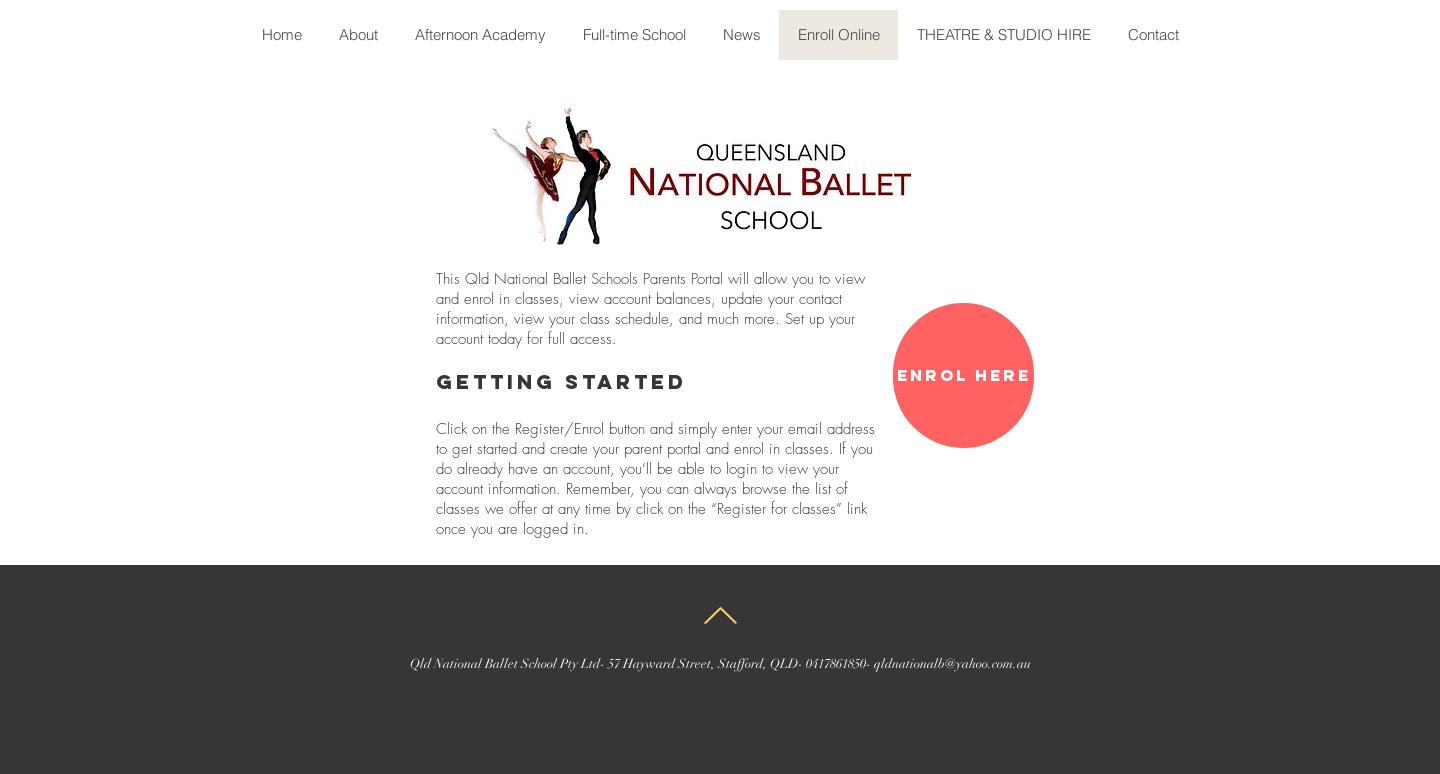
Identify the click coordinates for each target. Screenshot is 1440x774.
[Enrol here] (963, 375)
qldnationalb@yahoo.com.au (952, 664)
